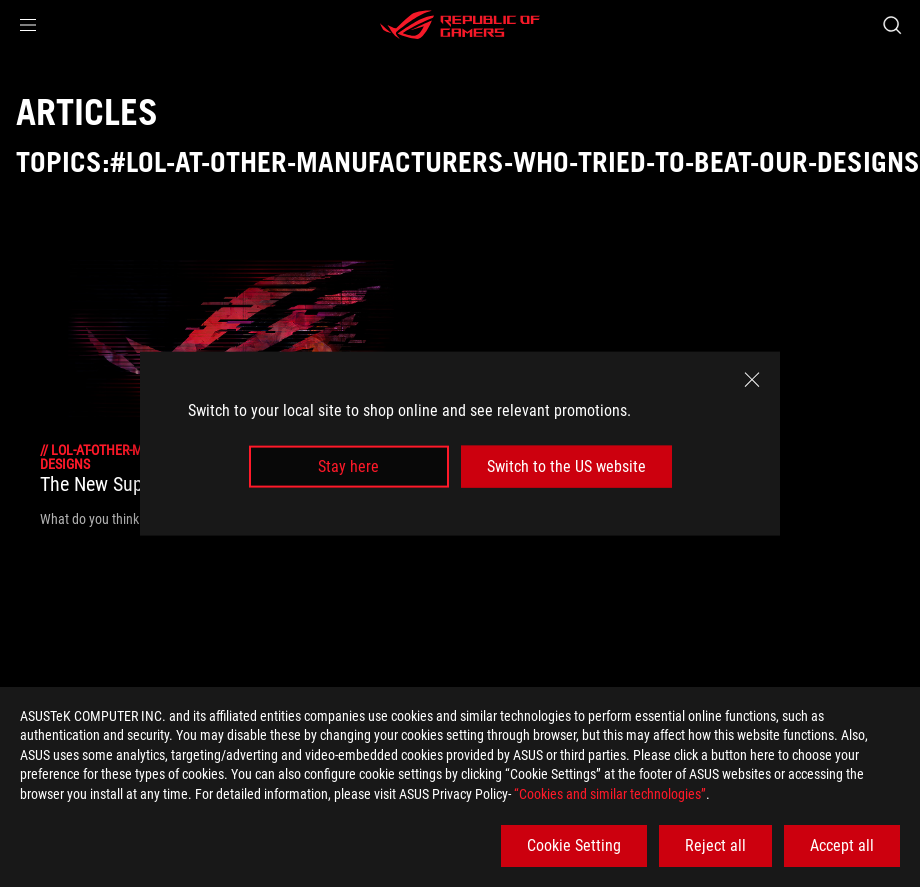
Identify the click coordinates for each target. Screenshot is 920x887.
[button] (28, 25)
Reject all (715, 845)
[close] (752, 379)
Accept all (842, 845)
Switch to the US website (566, 466)
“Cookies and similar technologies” (610, 794)
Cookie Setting (574, 845)
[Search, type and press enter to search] (892, 25)
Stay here (348, 466)
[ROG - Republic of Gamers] (460, 25)
